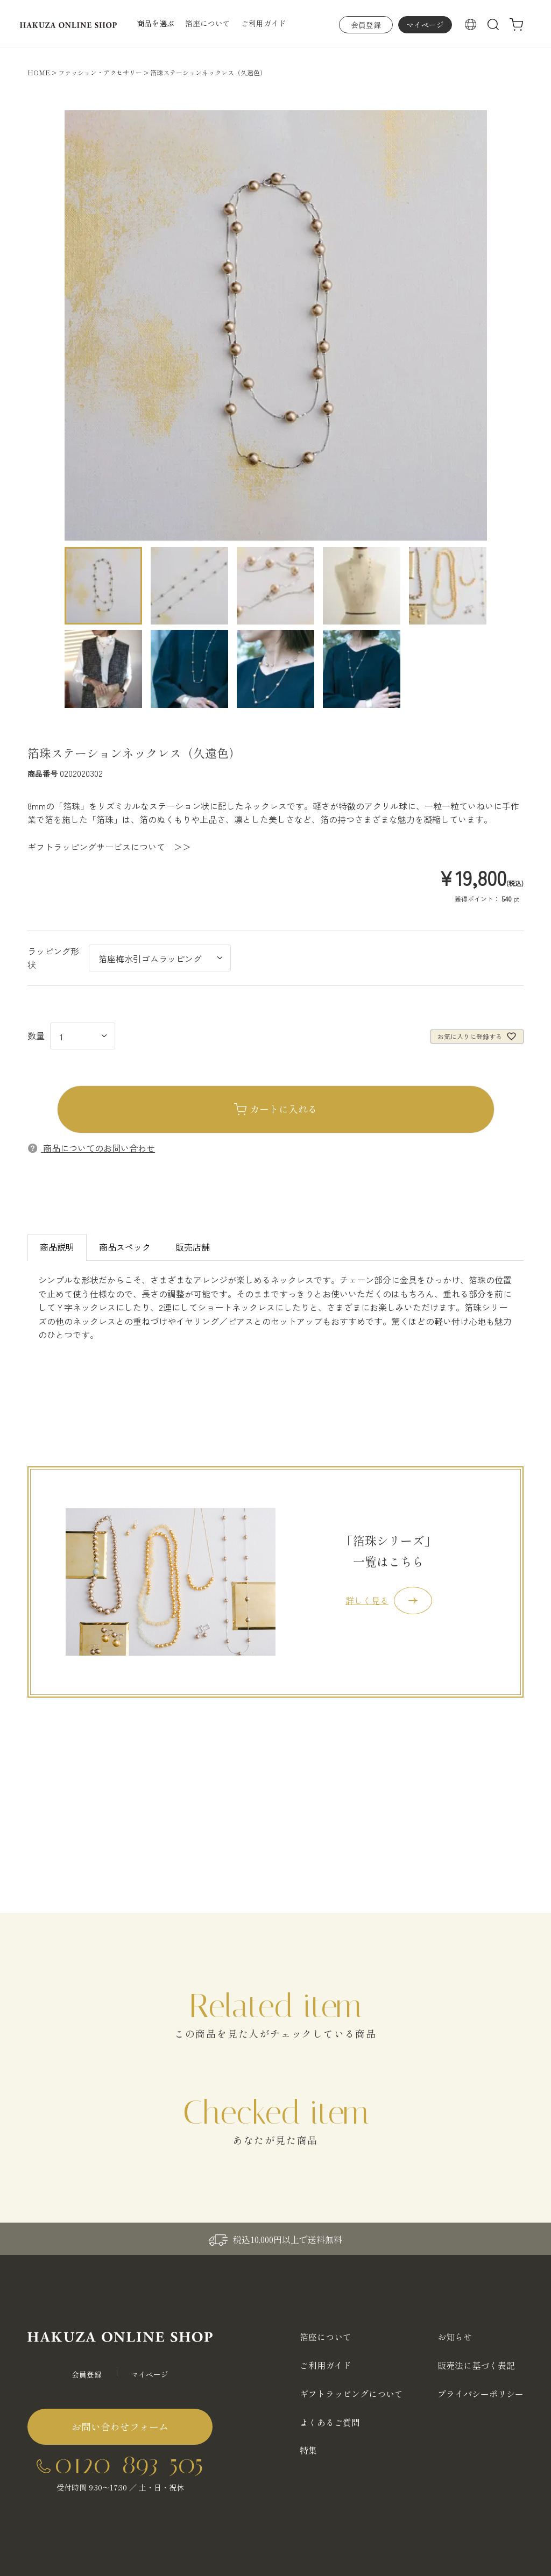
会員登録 (366, 24)
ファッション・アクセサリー (100, 72)
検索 (493, 25)
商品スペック (125, 1246)
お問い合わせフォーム (120, 2426)
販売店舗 (192, 1246)
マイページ (425, 24)
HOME (38, 72)
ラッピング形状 (53, 958)
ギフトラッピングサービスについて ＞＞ (109, 846)
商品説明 (57, 1246)
